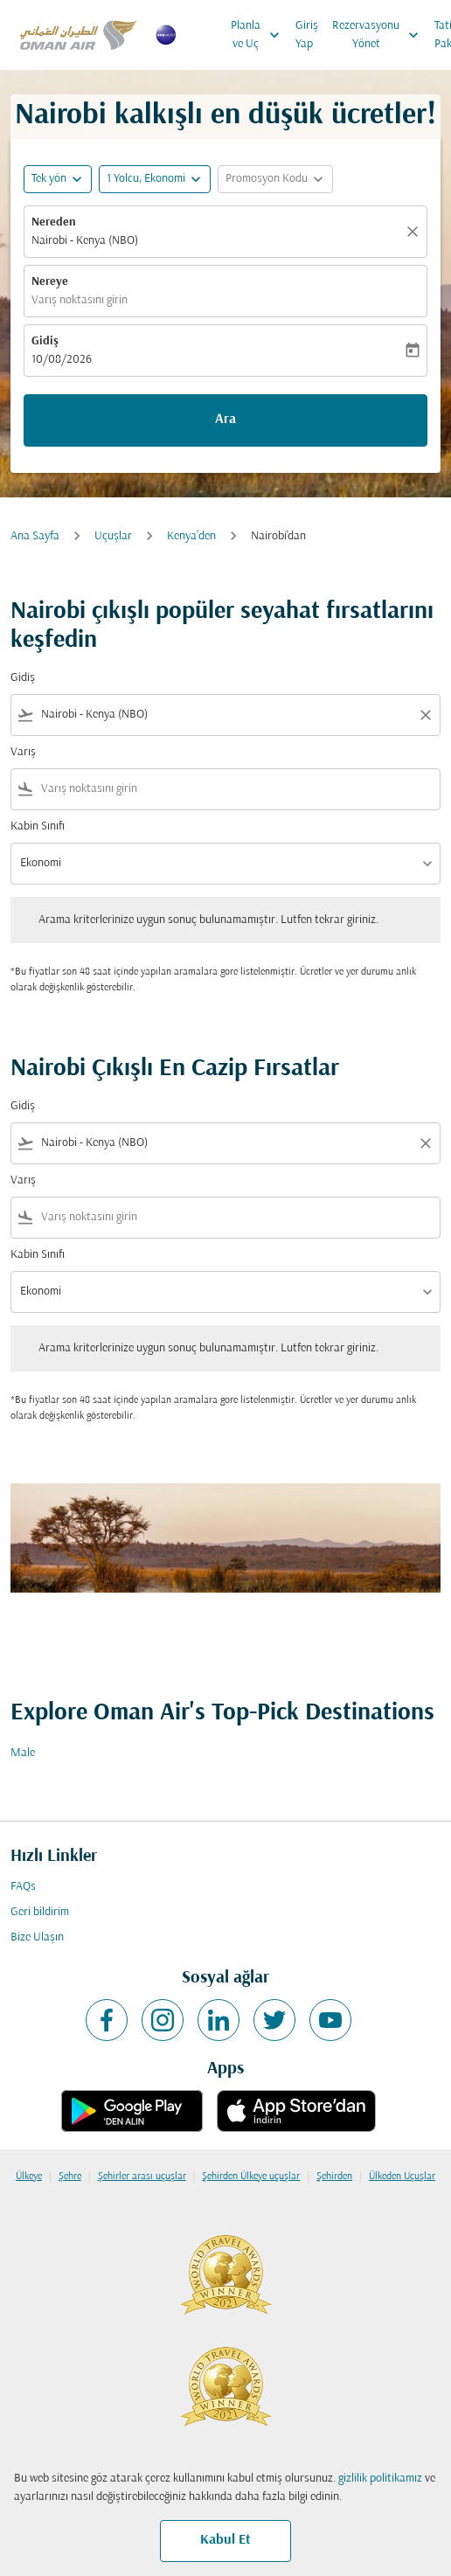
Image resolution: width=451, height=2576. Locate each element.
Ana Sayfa (34, 536)
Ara (225, 420)
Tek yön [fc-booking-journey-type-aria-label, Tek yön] (48, 178)
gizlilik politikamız (380, 2478)
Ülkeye (29, 2176)
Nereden (53, 222)
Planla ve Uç (259, 34)
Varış (23, 752)
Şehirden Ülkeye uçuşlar (251, 2176)
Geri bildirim (39, 1912)
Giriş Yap (306, 35)
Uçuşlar (113, 536)
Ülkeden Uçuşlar (402, 2176)
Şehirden (334, 2176)
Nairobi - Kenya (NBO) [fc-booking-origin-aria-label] (84, 240)
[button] (155, 179)
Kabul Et (225, 2540)
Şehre (70, 2176)
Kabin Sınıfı (37, 826)
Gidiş (45, 341)
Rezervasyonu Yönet (379, 34)
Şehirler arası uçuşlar (142, 2176)
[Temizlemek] (415, 231)
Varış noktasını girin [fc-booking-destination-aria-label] (79, 300)
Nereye (49, 281)
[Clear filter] (425, 715)
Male (22, 1753)
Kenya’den (191, 536)
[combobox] (225, 714)
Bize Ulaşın (37, 1937)
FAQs (23, 1886)
